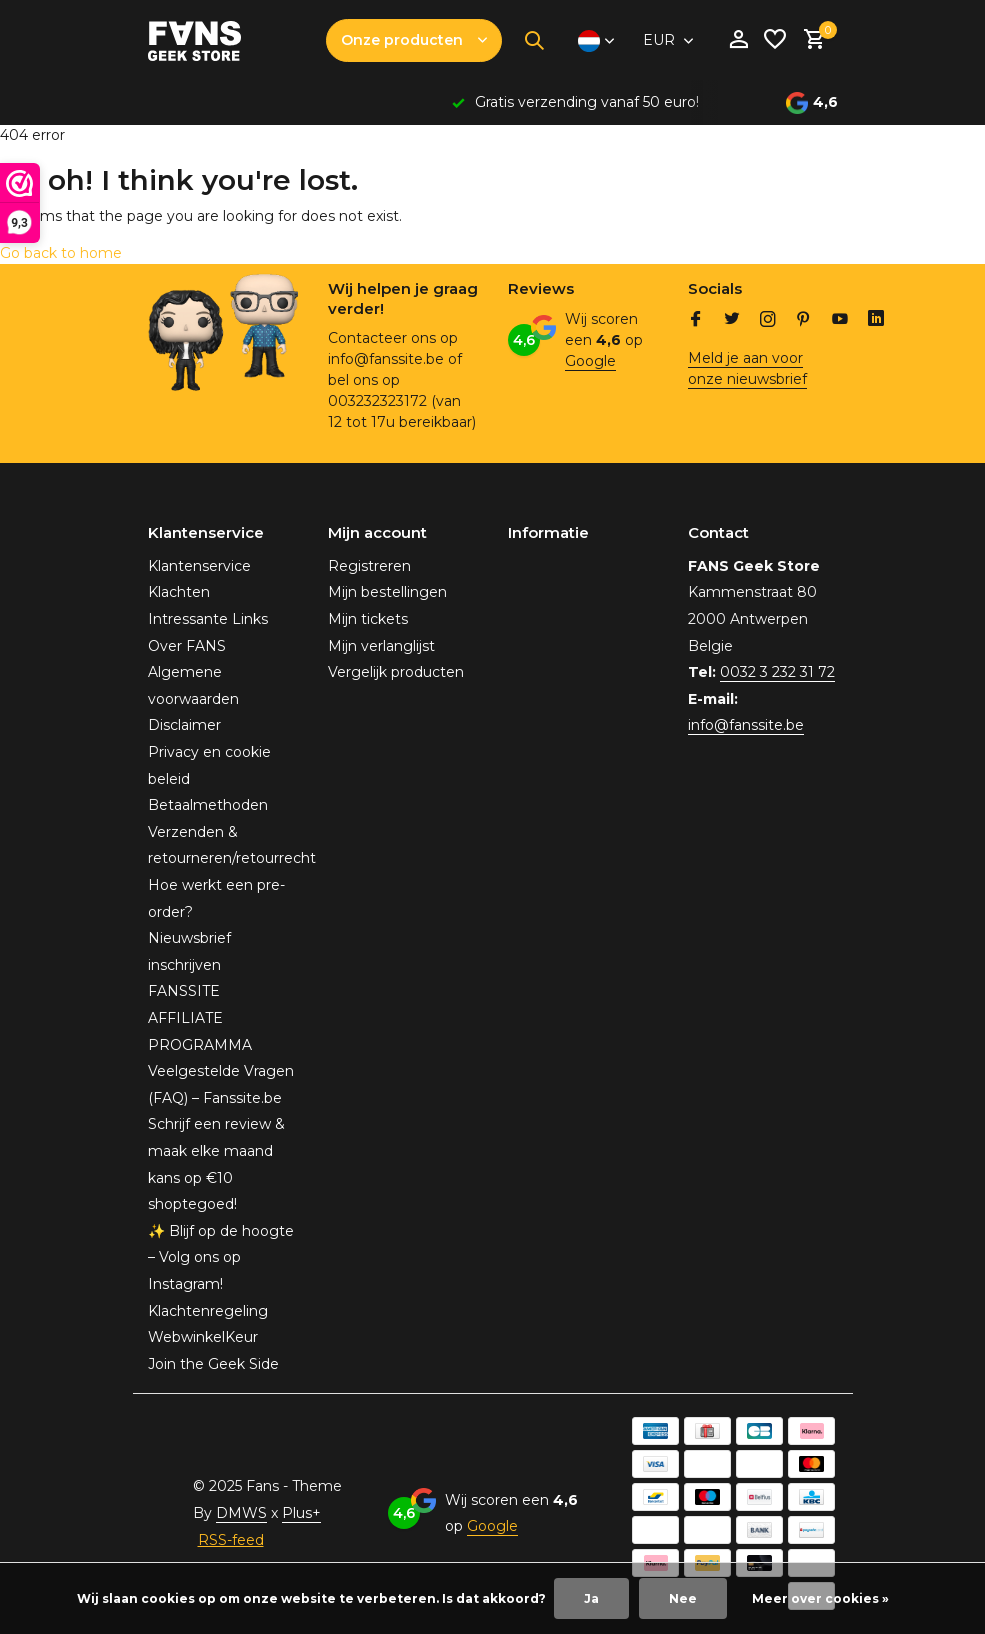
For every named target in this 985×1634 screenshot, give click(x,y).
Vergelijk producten (396, 672)
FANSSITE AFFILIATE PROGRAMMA (200, 1017)
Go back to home (61, 253)
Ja (591, 1598)
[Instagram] (768, 321)
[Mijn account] (738, 40)
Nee (683, 1598)
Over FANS (187, 646)
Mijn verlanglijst (381, 646)
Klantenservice (199, 566)
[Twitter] (732, 321)
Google (590, 361)
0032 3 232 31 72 (777, 672)
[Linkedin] (876, 321)
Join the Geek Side (213, 1364)
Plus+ (301, 1513)
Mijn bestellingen (387, 592)
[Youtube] (840, 321)
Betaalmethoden (208, 805)
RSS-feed (231, 1540)
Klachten (179, 592)
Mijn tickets (368, 619)
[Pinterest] (804, 321)
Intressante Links (208, 619)
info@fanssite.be (746, 725)
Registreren (369, 566)
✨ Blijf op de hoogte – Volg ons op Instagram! (221, 1257)
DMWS (241, 1513)
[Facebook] (696, 321)
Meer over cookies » (820, 1598)
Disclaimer (184, 725)
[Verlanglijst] (775, 40)
